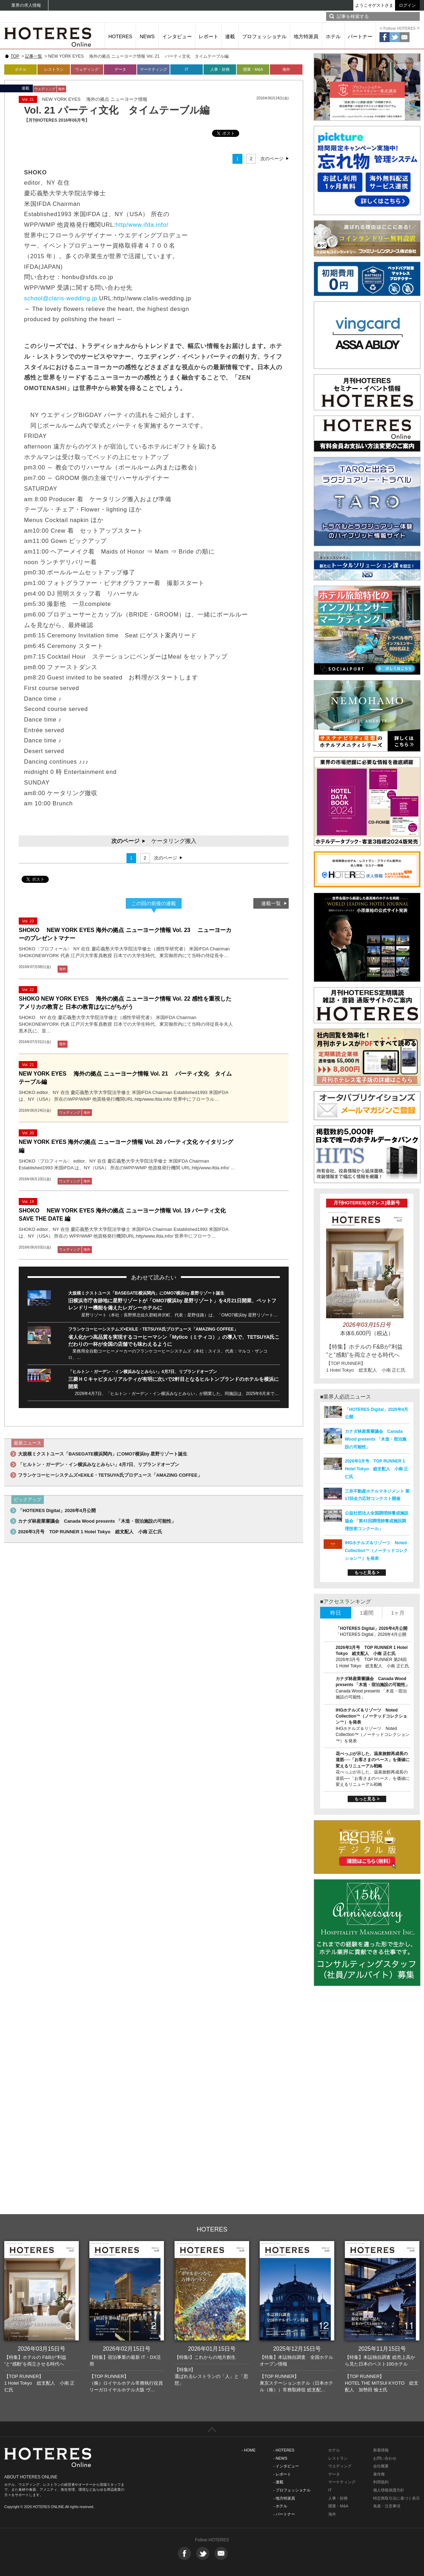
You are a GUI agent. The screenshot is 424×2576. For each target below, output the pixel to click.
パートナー (360, 36)
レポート (208, 36)
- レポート (282, 2474)
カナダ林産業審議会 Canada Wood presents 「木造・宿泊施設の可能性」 (97, 1521)
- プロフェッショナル (292, 2490)
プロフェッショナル (264, 36)
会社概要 (381, 2466)
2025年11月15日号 (382, 2349)
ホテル (333, 36)
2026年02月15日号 (127, 2349)
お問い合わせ (384, 2458)
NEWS (147, 36)
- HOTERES (283, 2450)
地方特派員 (306, 36)
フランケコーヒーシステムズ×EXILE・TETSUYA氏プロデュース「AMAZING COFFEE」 (153, 1329)
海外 (286, 69)
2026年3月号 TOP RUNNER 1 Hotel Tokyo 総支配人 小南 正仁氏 (90, 1531)
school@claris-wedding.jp (60, 298)
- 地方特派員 (284, 2498)
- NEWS (280, 2458)
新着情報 (381, 2450)
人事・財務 (220, 69)
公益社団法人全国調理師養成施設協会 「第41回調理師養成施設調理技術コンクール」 (376, 1521)
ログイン (407, 5)
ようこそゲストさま (374, 5)
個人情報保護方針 (388, 2490)
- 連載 (278, 2482)
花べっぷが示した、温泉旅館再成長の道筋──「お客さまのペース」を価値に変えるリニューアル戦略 (373, 1760)
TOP (15, 56)
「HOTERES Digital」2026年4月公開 (57, 1510)
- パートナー (284, 2514)
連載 (230, 36)
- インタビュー (286, 2466)
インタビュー (177, 36)
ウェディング (87, 69)
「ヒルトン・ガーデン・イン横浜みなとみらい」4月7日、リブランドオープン (142, 1371)
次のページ (271, 158)
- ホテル (280, 2506)
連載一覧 (271, 903)
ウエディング (340, 2466)
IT (186, 69)
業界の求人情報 (26, 5)
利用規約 (381, 2482)
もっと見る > (366, 1572)
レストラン (54, 69)
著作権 (379, 2474)
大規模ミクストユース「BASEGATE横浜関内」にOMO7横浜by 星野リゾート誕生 (146, 1293)
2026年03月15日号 (41, 2349)
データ (120, 69)
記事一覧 (33, 56)
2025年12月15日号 (297, 2349)
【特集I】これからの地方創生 (205, 2357)
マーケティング (153, 69)
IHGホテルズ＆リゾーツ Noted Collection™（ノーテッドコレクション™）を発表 (376, 1550)
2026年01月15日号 (212, 2349)
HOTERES (120, 36)
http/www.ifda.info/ (142, 224)
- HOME (249, 2450)
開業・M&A (253, 69)
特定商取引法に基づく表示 (396, 2498)
